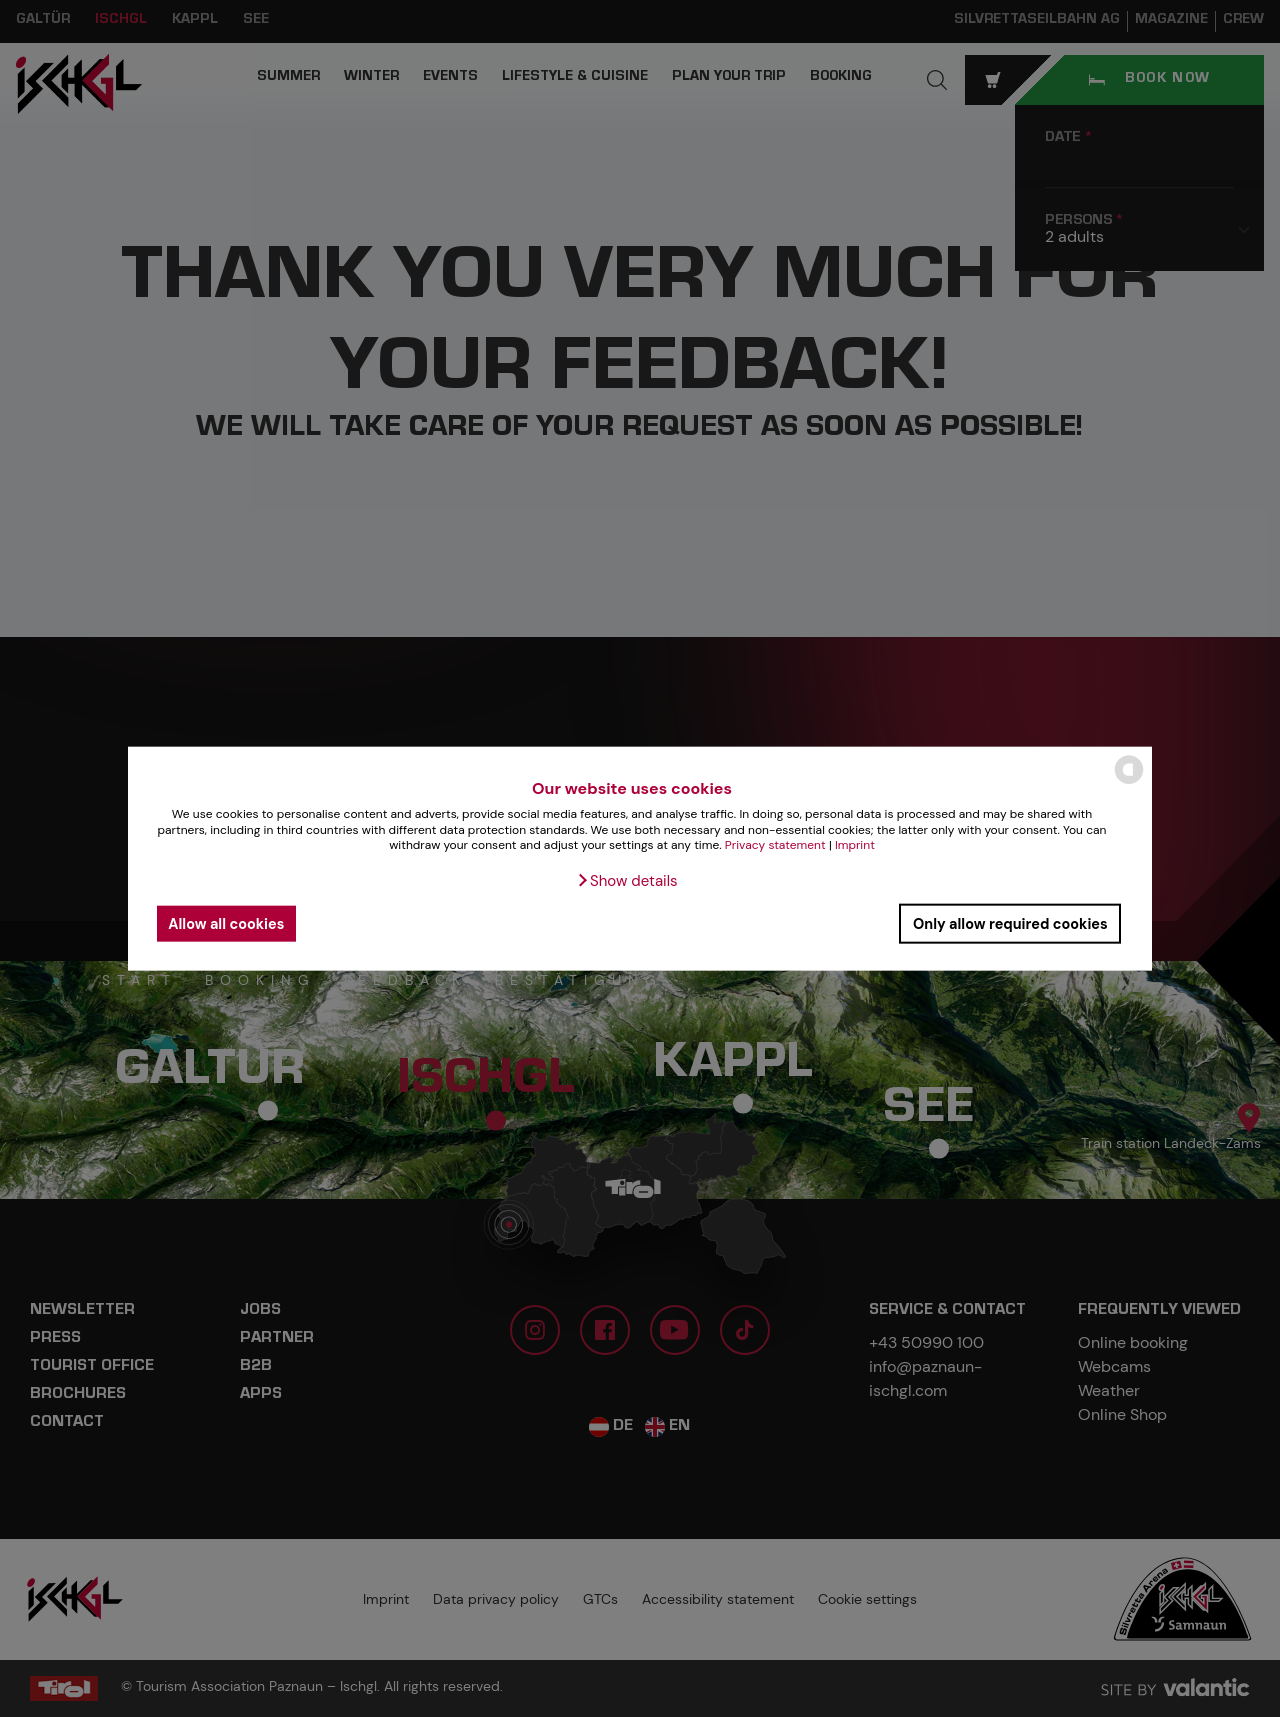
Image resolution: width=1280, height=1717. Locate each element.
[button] (626, 881)
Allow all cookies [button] (226, 923)
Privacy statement (775, 845)
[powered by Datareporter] (1129, 782)
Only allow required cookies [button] (1010, 923)
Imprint (855, 845)
